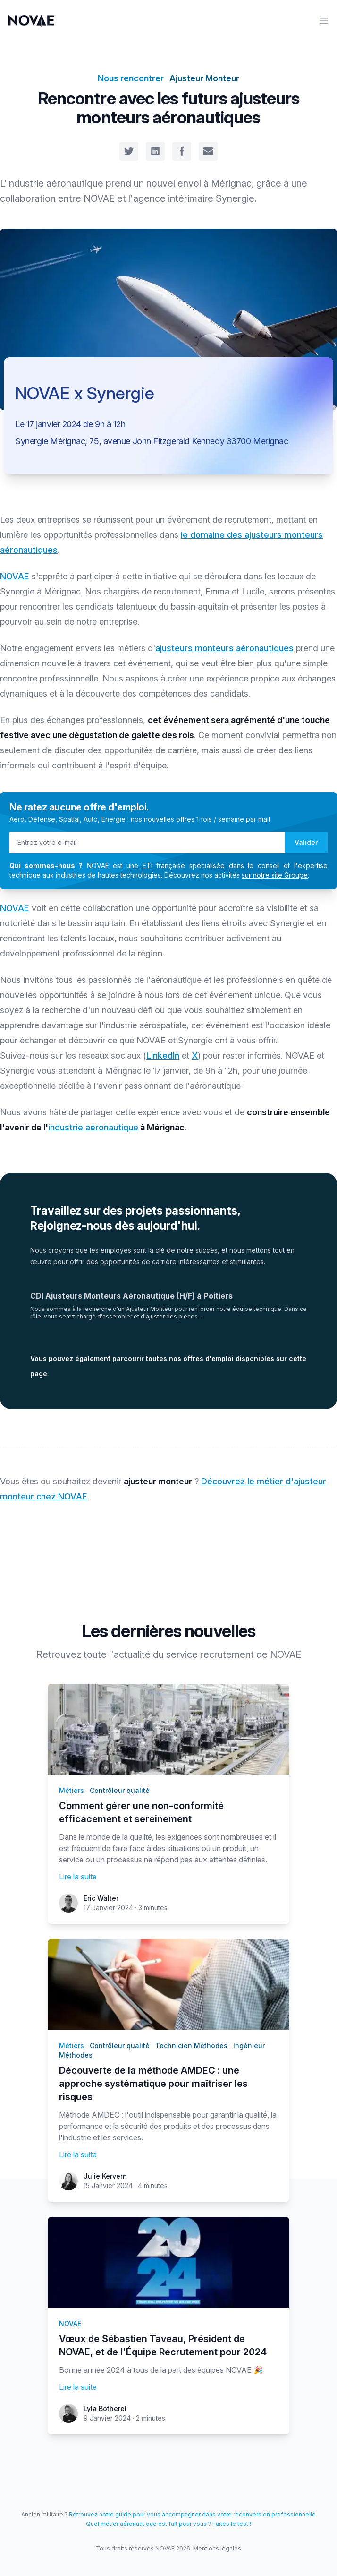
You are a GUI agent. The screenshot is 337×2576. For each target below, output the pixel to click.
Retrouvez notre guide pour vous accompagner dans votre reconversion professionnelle (192, 2514)
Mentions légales (217, 2548)
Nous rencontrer (131, 78)
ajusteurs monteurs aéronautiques (224, 648)
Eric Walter (101, 1898)
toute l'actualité (117, 1654)
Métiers (71, 1790)
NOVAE (14, 576)
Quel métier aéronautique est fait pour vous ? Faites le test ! (168, 2523)
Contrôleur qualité (120, 1790)
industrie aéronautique (93, 1127)
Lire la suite (78, 1876)
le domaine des (212, 535)
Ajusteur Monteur (204, 78)
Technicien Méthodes (191, 2046)
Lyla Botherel (105, 2408)
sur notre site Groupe (275, 875)
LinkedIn (162, 1055)
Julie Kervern (105, 2176)
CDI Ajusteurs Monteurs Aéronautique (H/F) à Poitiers (131, 1296)
